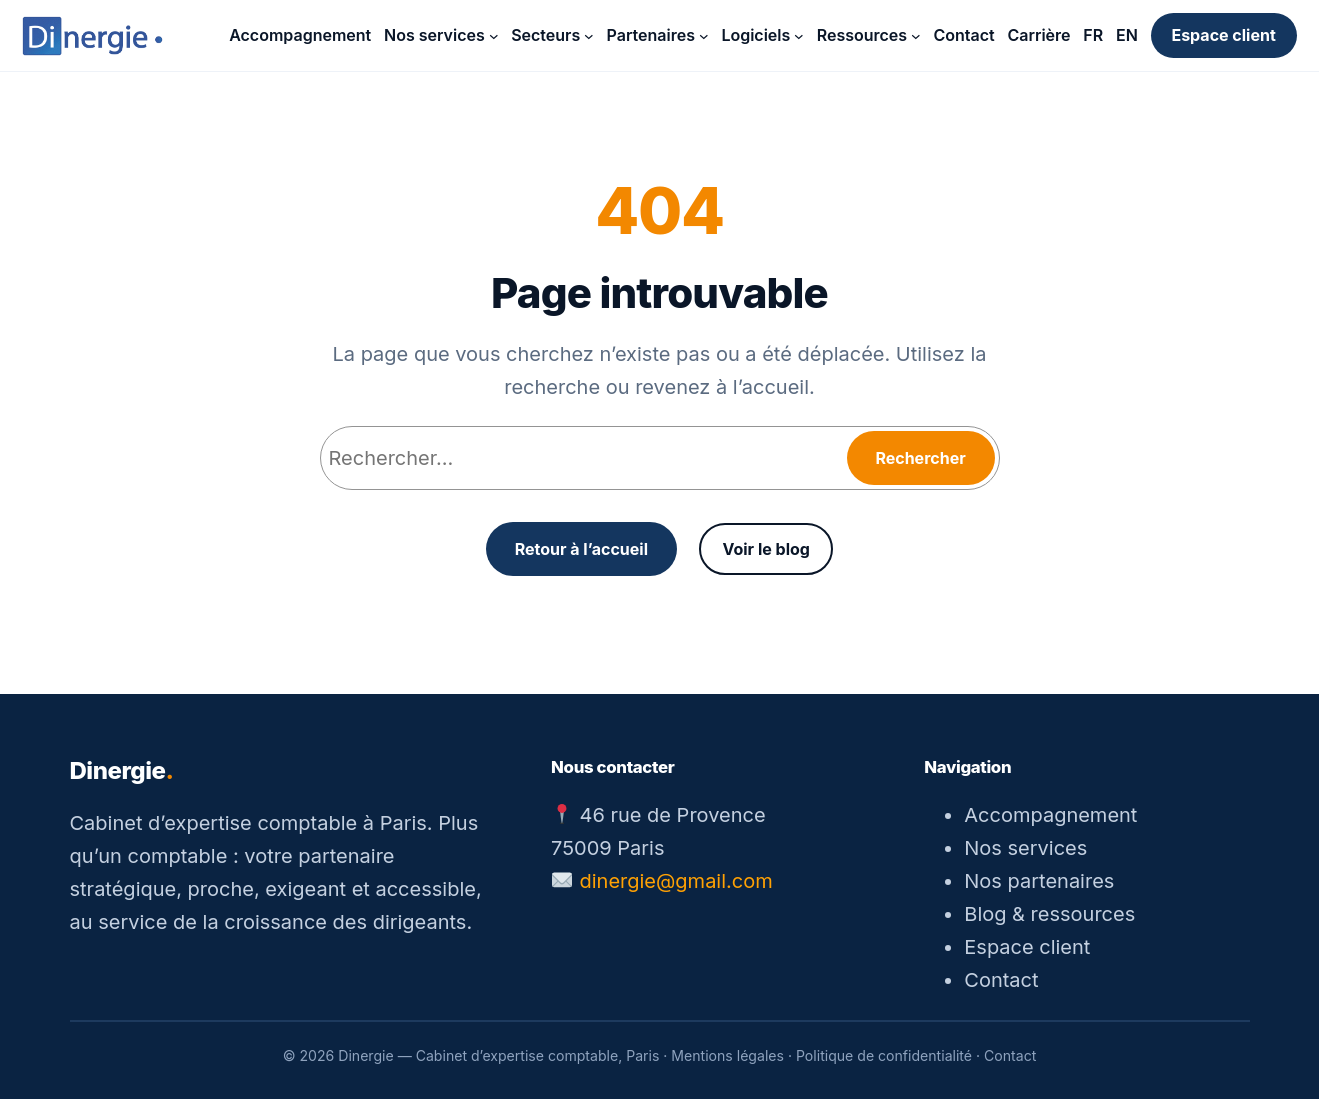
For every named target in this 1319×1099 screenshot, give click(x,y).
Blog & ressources (1049, 914)
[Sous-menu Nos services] (494, 36)
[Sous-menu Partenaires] (704, 36)
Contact (1001, 980)
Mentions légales (727, 1055)
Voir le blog (765, 549)
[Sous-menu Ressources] (916, 36)
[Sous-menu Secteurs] (589, 36)
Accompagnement (1050, 815)
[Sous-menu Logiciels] (799, 36)
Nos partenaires (1039, 881)
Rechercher (920, 458)
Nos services (1025, 848)
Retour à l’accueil (581, 549)
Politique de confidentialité (884, 1055)
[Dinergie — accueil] (92, 36)
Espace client (1223, 35)
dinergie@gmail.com (676, 881)
